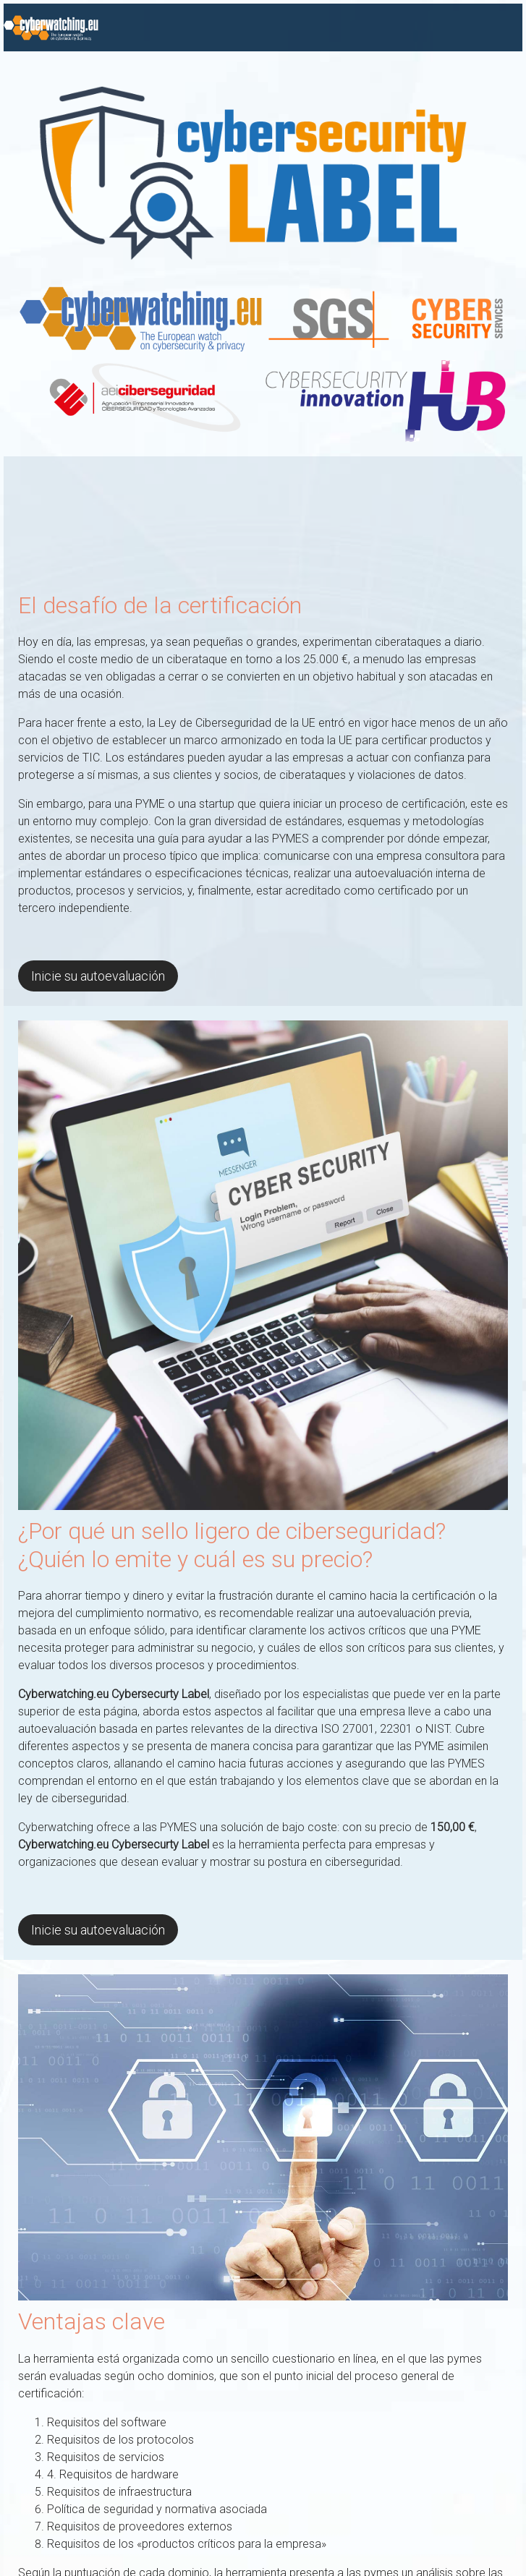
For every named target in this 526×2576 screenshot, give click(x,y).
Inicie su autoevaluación (98, 976)
